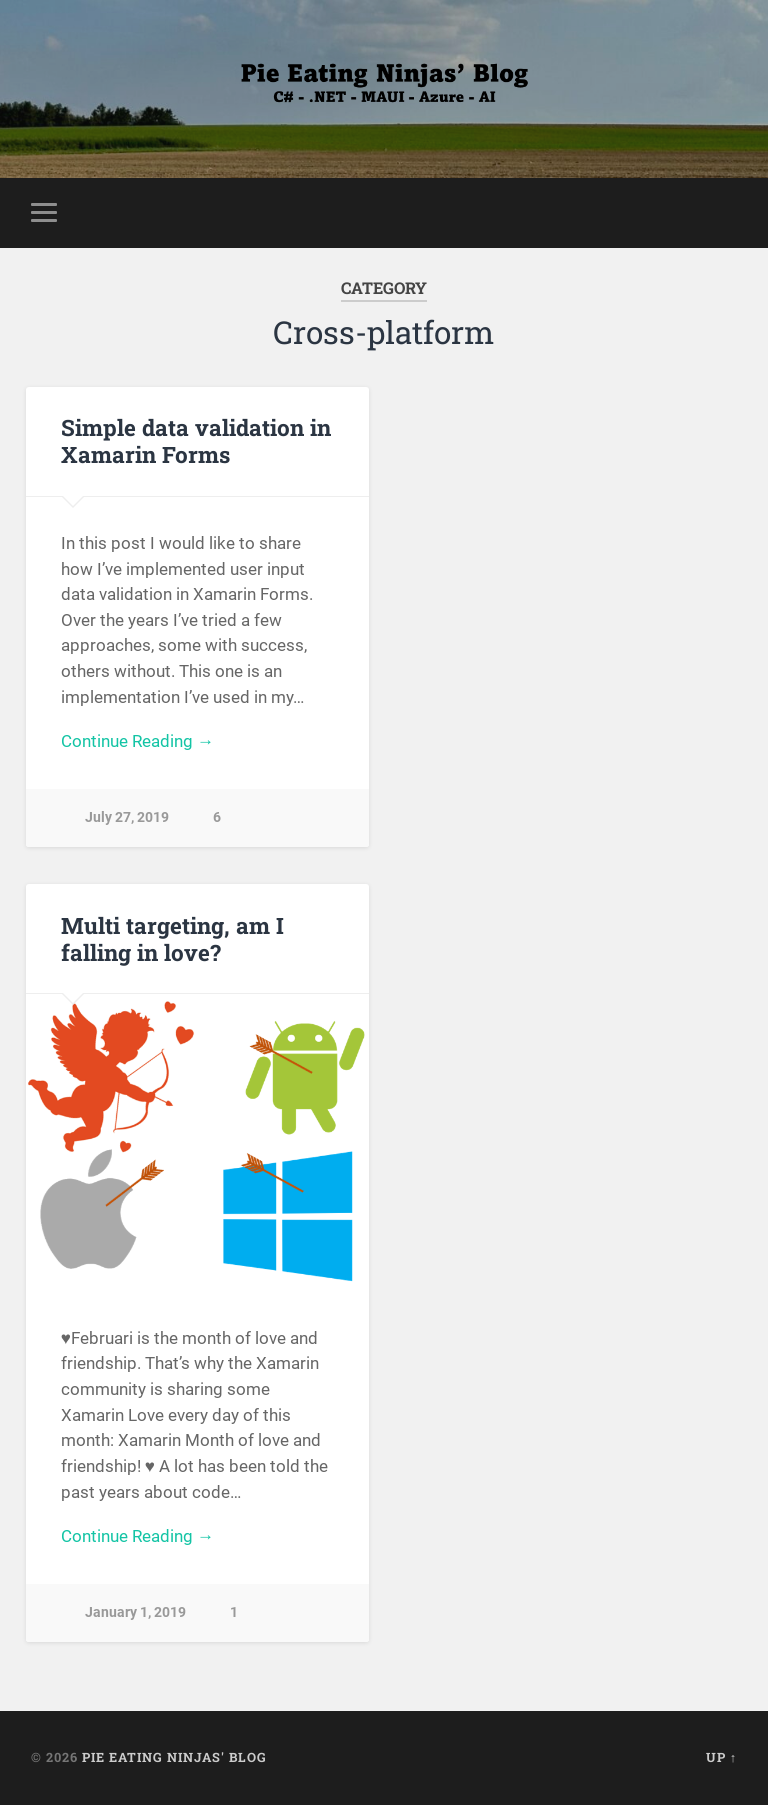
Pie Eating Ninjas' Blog (174, 1757)
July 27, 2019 (127, 817)
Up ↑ (721, 1757)
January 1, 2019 (135, 1612)
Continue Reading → (137, 741)
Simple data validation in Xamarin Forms (196, 440)
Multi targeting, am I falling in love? (172, 938)
